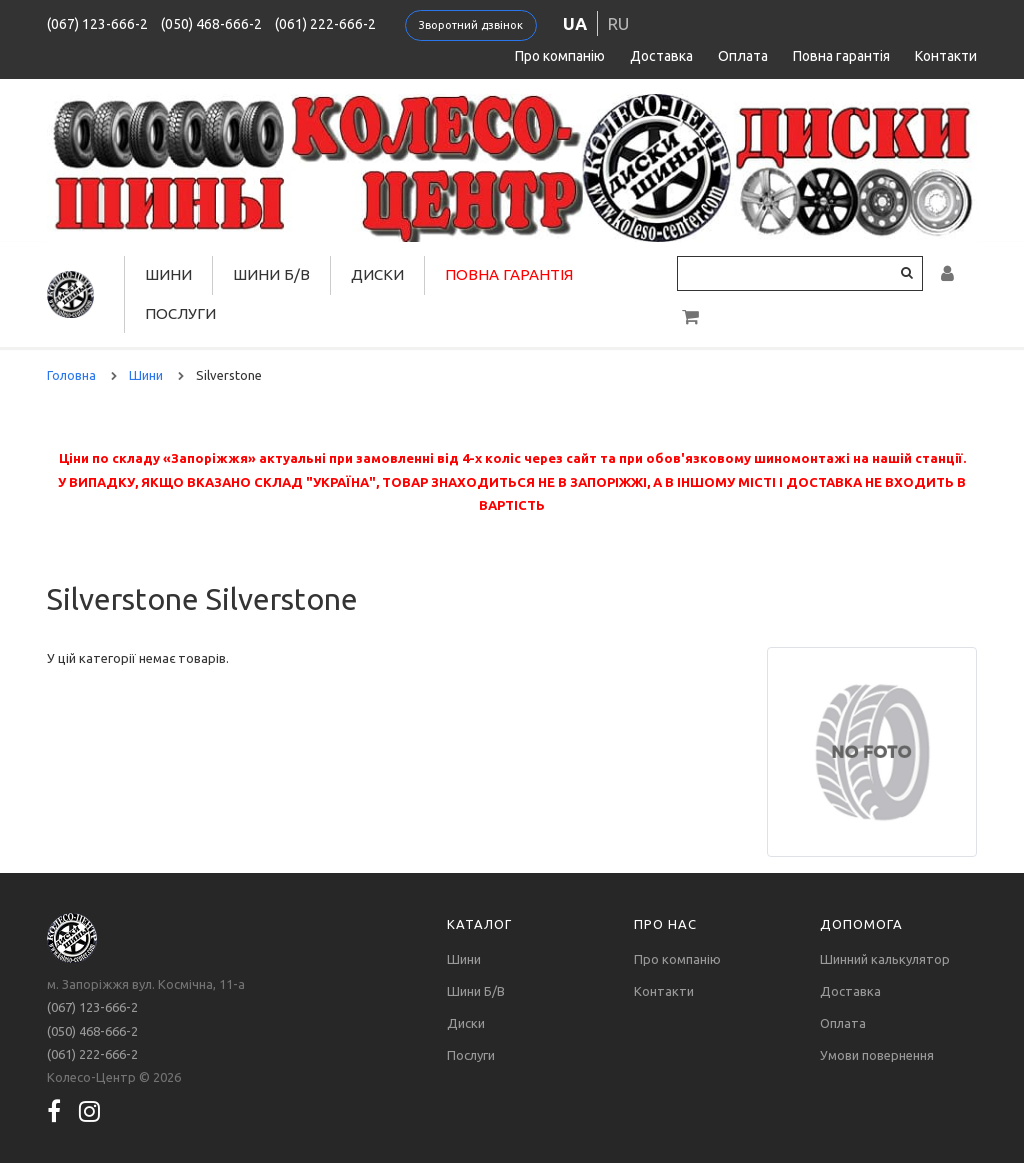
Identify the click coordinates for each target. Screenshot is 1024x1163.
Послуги (180, 313)
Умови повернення (877, 1055)
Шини (168, 274)
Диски (377, 274)
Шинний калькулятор (885, 959)
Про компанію (560, 56)
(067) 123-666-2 (97, 24)
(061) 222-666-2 (325, 24)
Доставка (661, 56)
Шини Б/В (271, 274)
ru (618, 23)
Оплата (743, 56)
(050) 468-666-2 (211, 24)
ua (575, 23)
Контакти (946, 56)
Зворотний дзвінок (471, 25)
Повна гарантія (841, 56)
